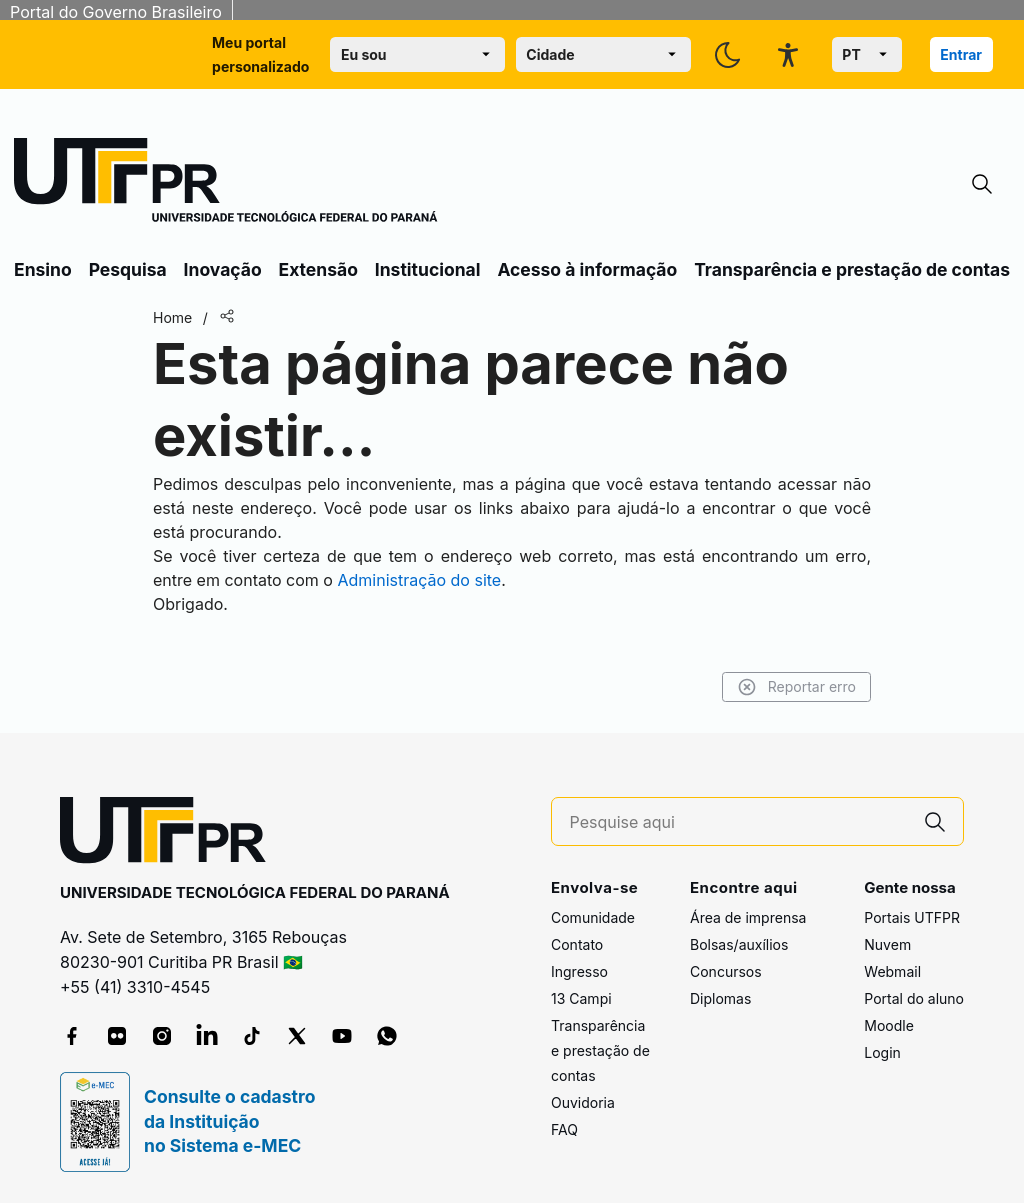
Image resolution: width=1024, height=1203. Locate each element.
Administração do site (419, 580)
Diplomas (720, 998)
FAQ (564, 1129)
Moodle (889, 1025)
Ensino (43, 269)
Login (882, 1052)
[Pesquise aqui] (739, 822)
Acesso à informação (587, 269)
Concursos (726, 971)
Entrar (961, 54)
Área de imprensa (748, 917)
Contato (577, 944)
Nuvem (887, 944)
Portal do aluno (914, 998)
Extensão (318, 269)
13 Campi (581, 998)
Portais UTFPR (912, 917)
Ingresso (579, 971)
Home (172, 317)
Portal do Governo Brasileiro (116, 12)
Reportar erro (796, 687)
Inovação (223, 269)
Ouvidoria (583, 1102)
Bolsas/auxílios (739, 944)
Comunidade (593, 917)
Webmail (892, 971)
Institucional (428, 269)
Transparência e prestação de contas (852, 269)
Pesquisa (128, 269)
